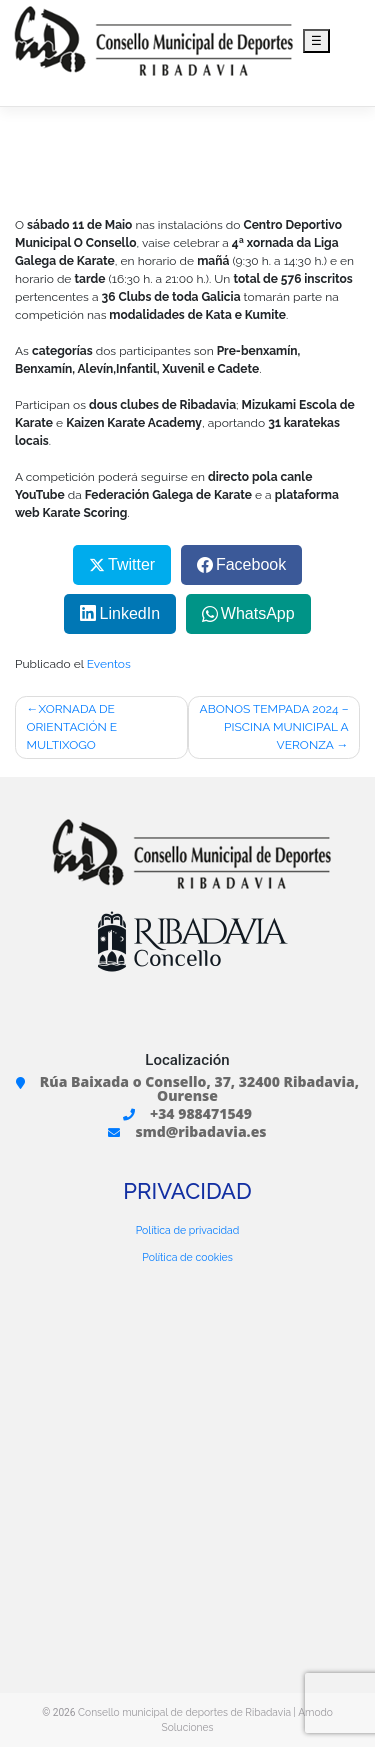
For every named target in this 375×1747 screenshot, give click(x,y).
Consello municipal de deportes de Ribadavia (184, 1712)
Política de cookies (187, 1257)
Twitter (131, 564)
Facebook (251, 564)
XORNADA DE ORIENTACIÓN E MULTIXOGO (72, 727)
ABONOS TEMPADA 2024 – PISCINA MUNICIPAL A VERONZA (274, 727)
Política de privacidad (188, 1230)
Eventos (109, 664)
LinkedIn (130, 613)
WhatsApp (258, 613)
